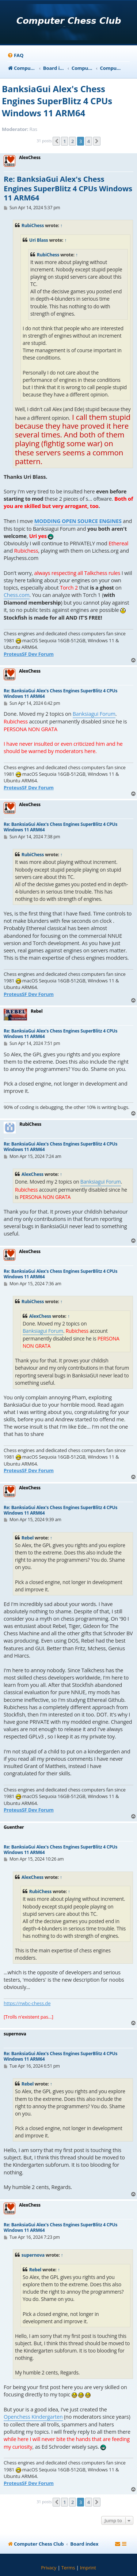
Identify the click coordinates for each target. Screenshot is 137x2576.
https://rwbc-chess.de (27, 2003)
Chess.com (17, 594)
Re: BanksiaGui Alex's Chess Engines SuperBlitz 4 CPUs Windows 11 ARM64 (68, 188)
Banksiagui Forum (94, 713)
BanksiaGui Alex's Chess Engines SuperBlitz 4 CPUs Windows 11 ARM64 (57, 101)
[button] (56, 141)
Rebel (28, 1538)
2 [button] (72, 141)
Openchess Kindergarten (33, 2416)
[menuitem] (15, 55)
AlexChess (32, 1174)
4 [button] (88, 141)
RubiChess (33, 225)
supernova (33, 2255)
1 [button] (64, 141)
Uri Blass (38, 240)
